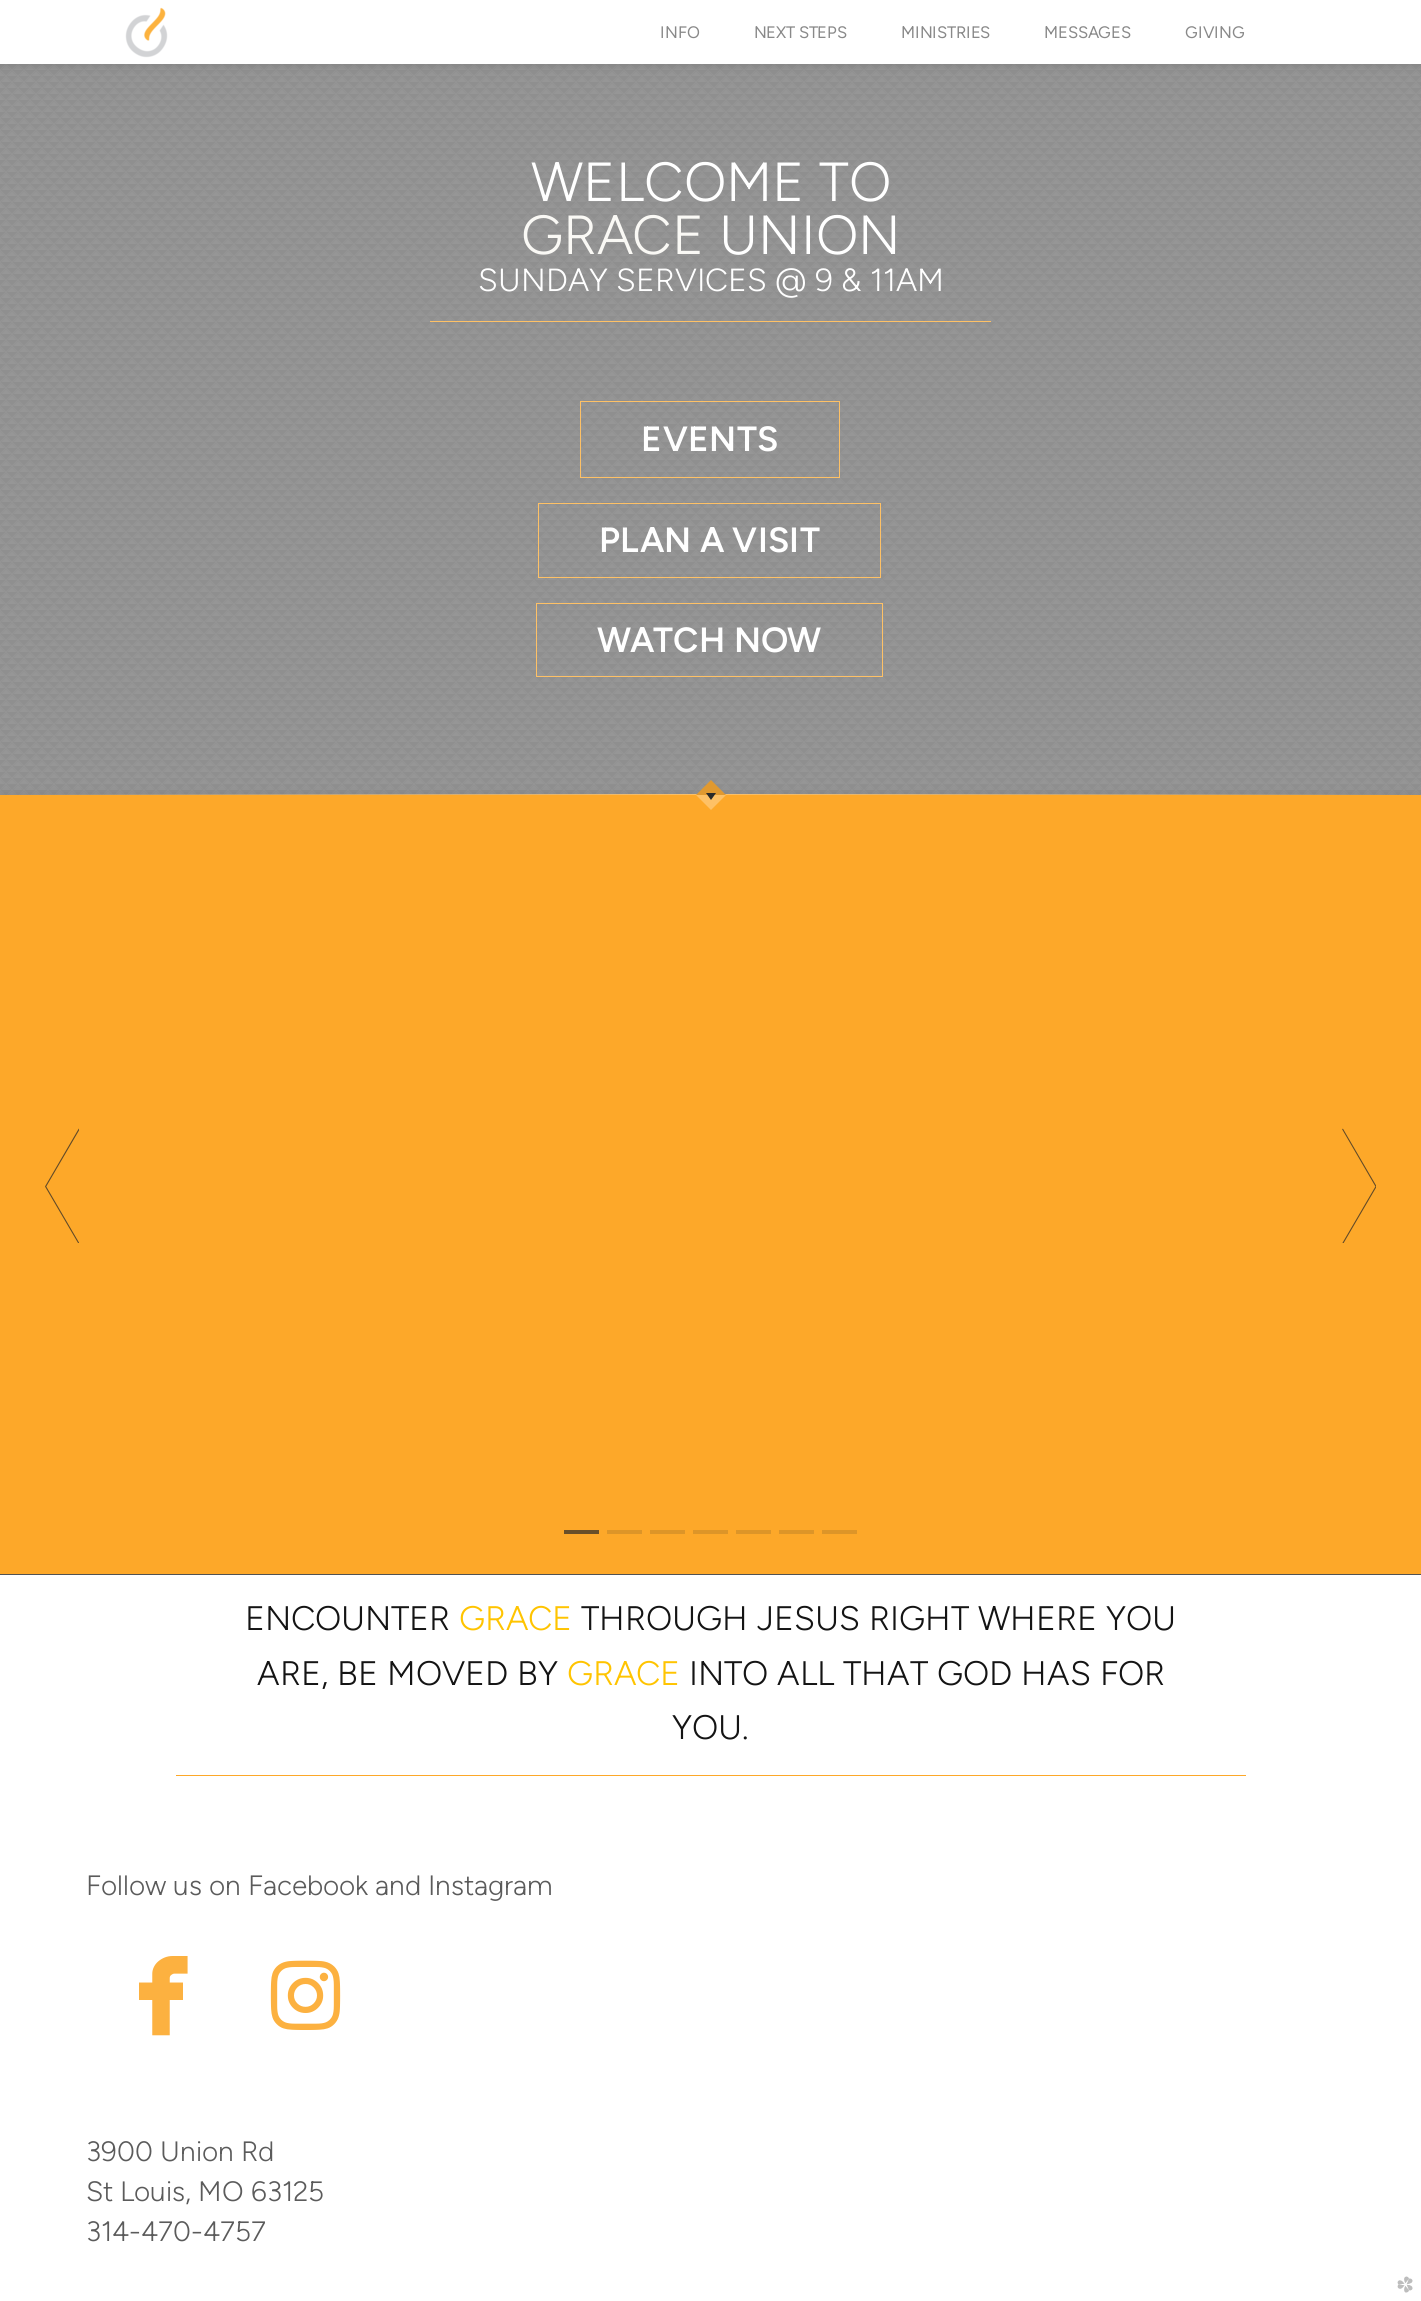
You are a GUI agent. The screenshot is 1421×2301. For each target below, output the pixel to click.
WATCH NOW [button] (709, 640)
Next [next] (1359, 1185)
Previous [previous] (62, 1185)
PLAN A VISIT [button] (709, 540)
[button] (709, 439)
